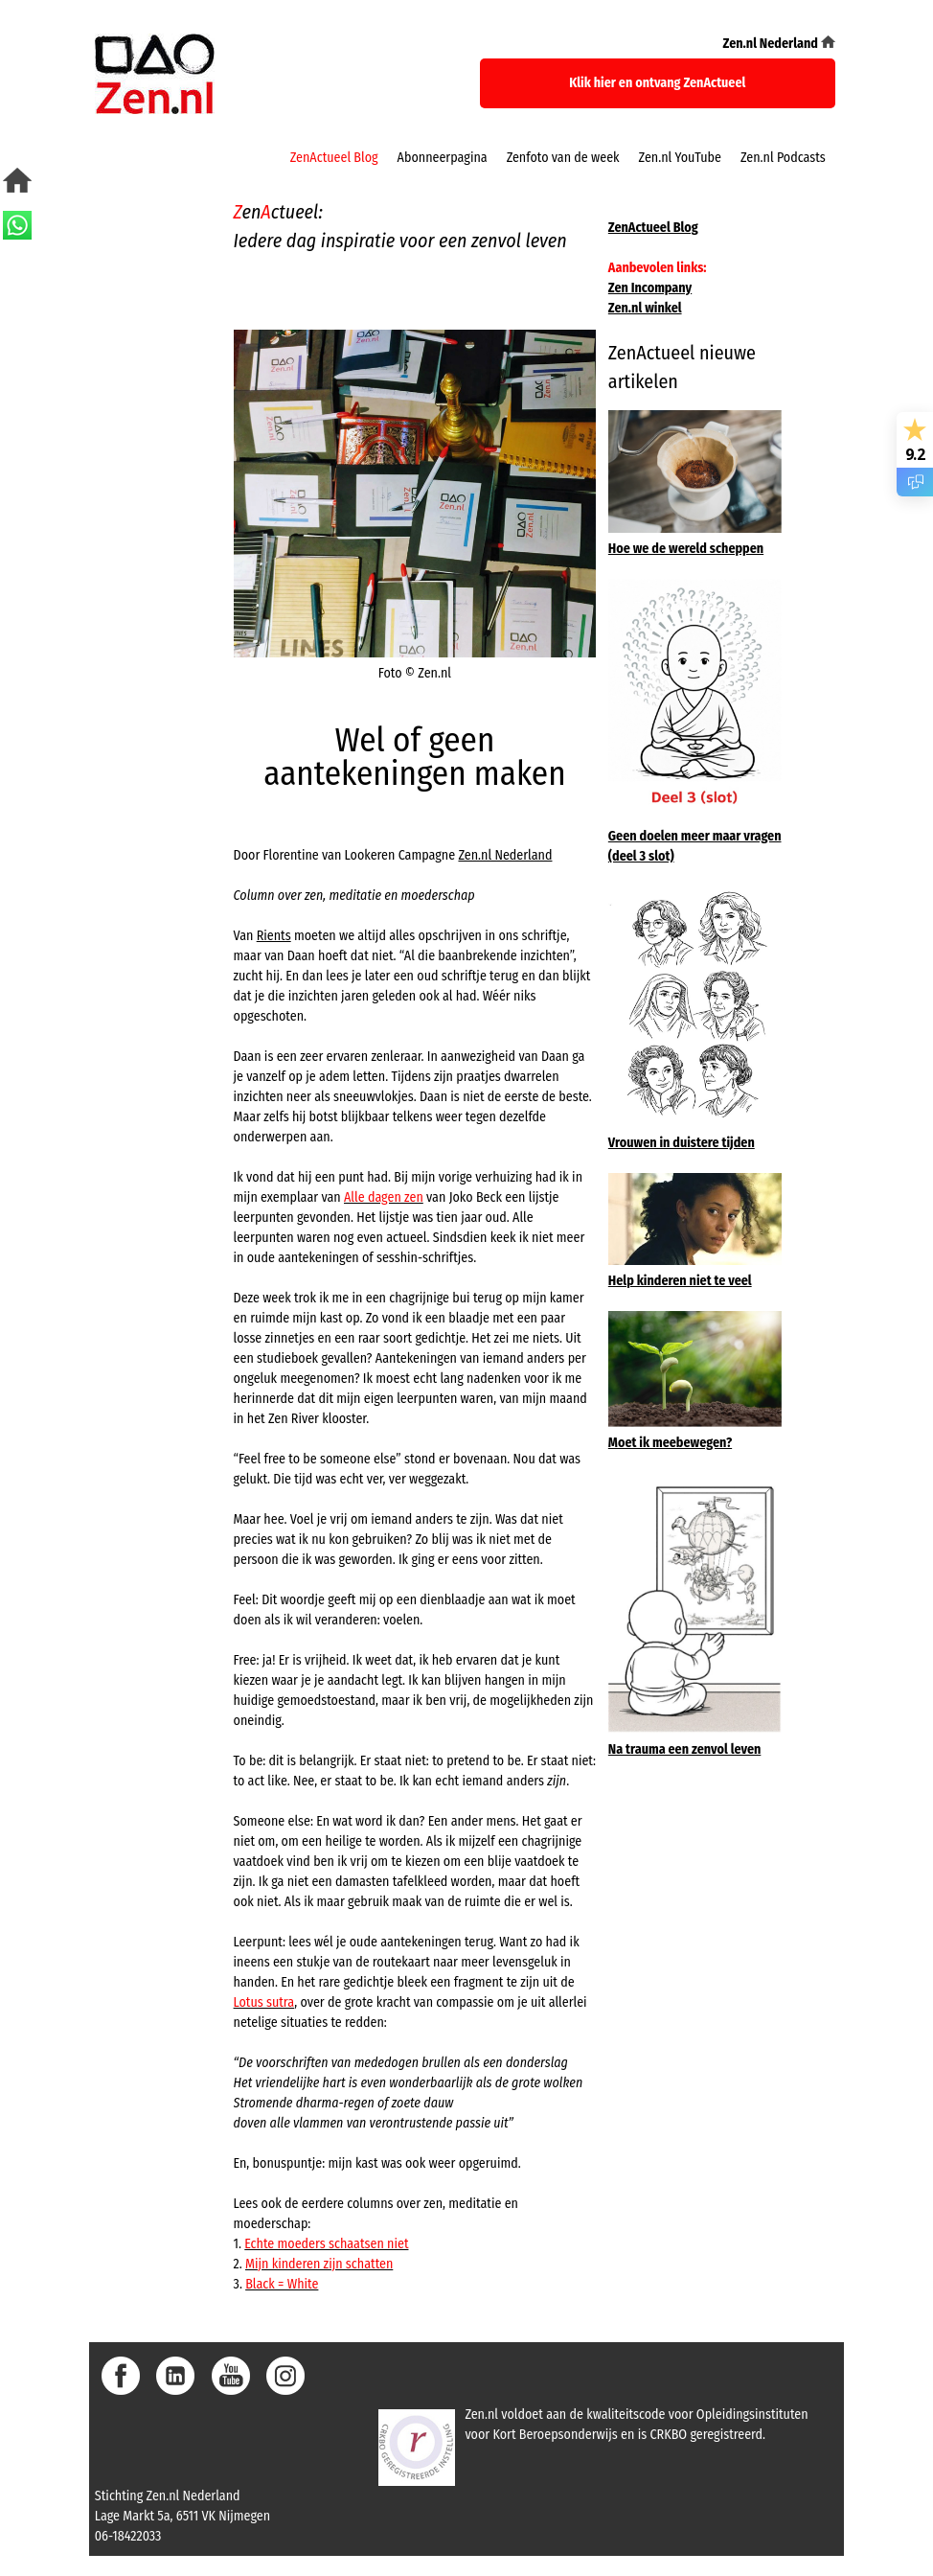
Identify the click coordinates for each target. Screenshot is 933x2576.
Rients (274, 936)
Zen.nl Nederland (505, 855)
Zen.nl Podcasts (783, 158)
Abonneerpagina (443, 158)
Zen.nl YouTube (680, 158)
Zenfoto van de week (563, 158)
